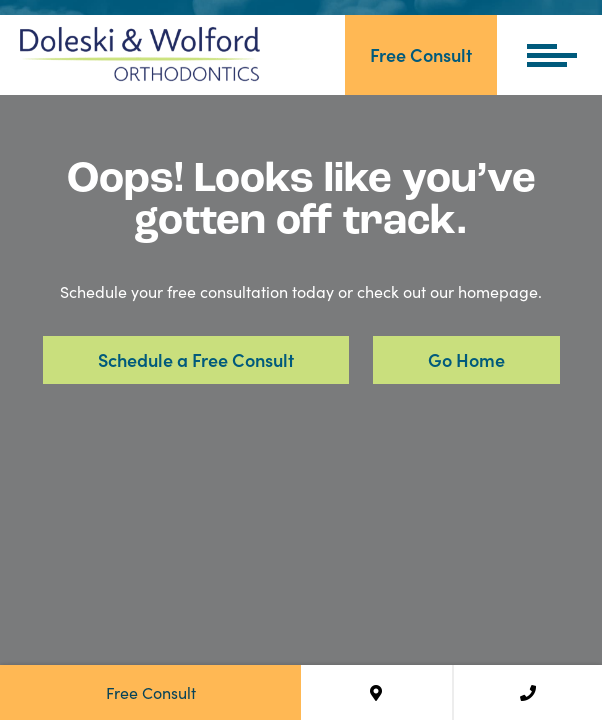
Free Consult (421, 54)
